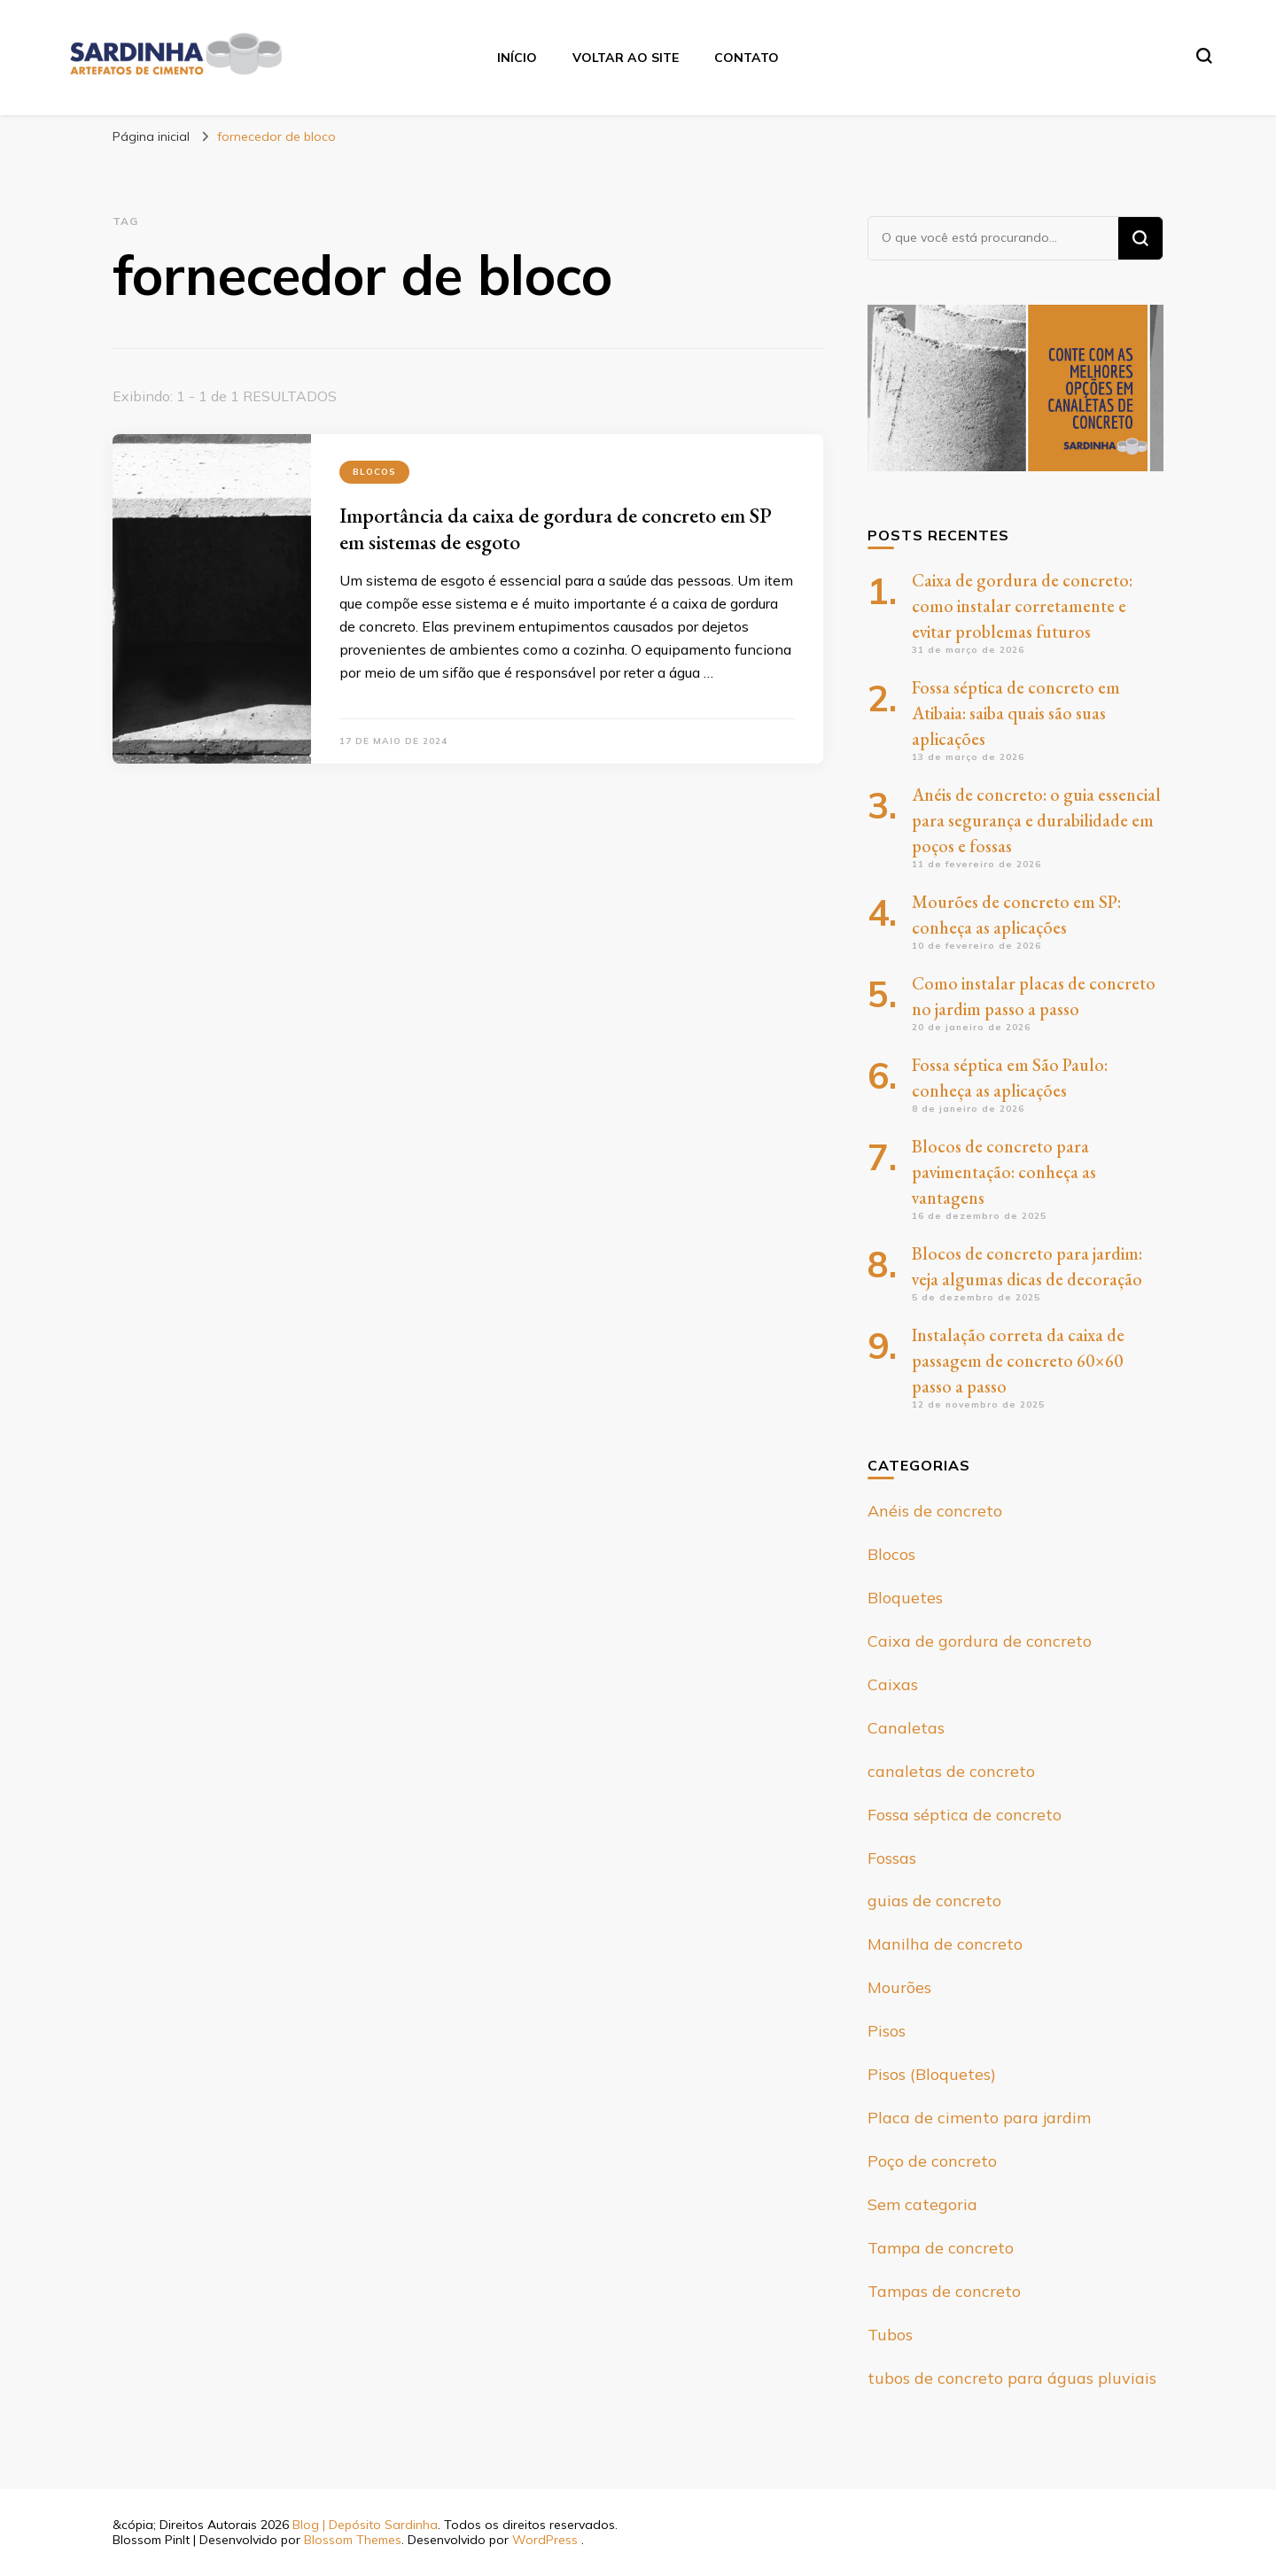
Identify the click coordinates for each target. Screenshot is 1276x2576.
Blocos (374, 471)
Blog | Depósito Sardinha (365, 2525)
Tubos (890, 2334)
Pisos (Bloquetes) (932, 2074)
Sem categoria (922, 2204)
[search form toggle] (1204, 56)
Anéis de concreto (935, 1511)
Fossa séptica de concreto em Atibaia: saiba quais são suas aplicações (1016, 713)
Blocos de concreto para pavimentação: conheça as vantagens (1004, 1172)
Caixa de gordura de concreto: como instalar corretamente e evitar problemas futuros (1022, 606)
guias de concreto (934, 1900)
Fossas (892, 1858)
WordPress (545, 2540)
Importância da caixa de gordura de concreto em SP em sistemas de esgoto (555, 528)
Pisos (887, 2031)
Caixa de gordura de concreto (980, 1641)
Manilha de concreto (945, 1944)
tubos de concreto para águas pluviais (1012, 2378)
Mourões (899, 1987)
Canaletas (906, 1728)
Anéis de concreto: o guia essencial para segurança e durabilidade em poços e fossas (1036, 820)
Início (517, 58)
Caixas (893, 1684)
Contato (746, 58)
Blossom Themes (352, 2540)
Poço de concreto (932, 2161)
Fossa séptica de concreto (965, 1814)
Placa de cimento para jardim (979, 2117)
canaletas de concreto (951, 1771)
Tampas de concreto (944, 2291)
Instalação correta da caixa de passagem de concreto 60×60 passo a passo (1018, 1360)
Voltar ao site (625, 58)
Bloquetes (905, 1597)
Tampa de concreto (941, 2248)
